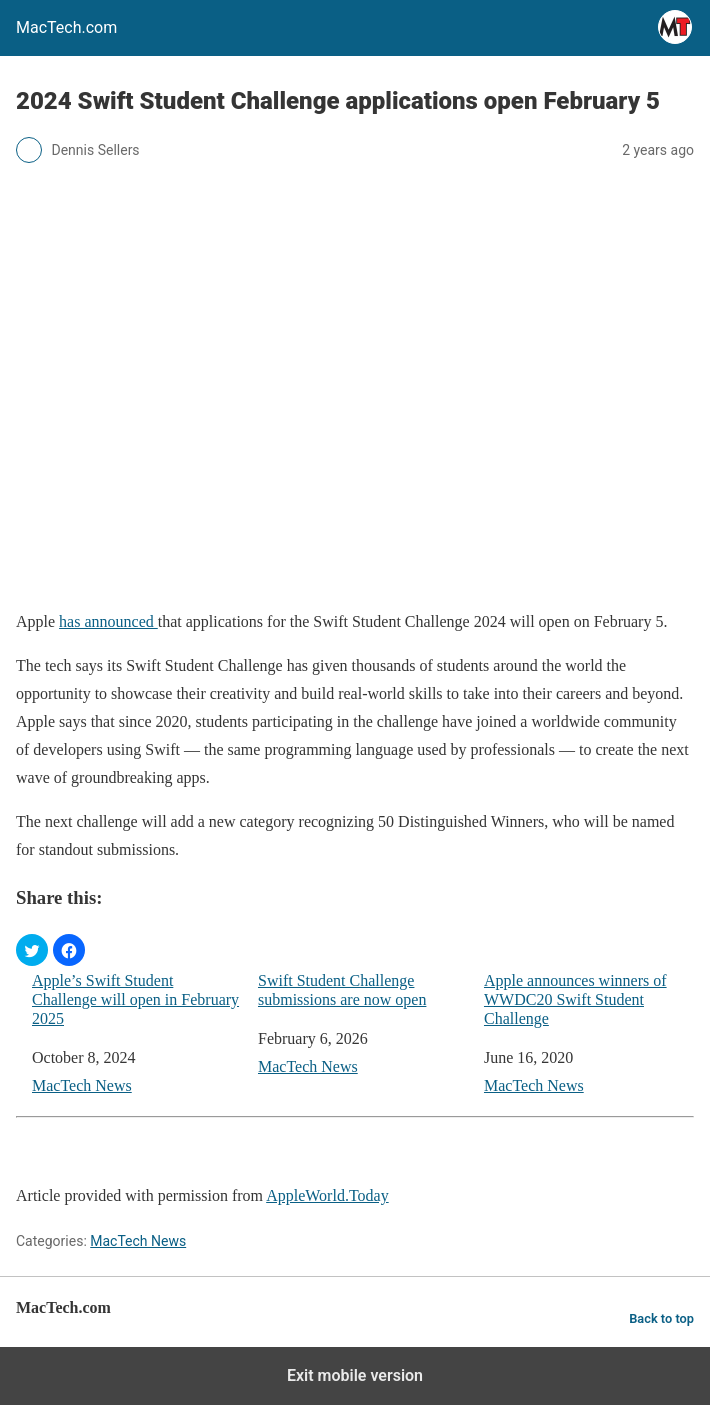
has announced (108, 621)
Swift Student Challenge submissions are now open (342, 990)
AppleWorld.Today (327, 1195)
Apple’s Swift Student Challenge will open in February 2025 (135, 999)
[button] (32, 950)
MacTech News (82, 1085)
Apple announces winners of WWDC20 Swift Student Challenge (575, 999)
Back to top (661, 1318)
